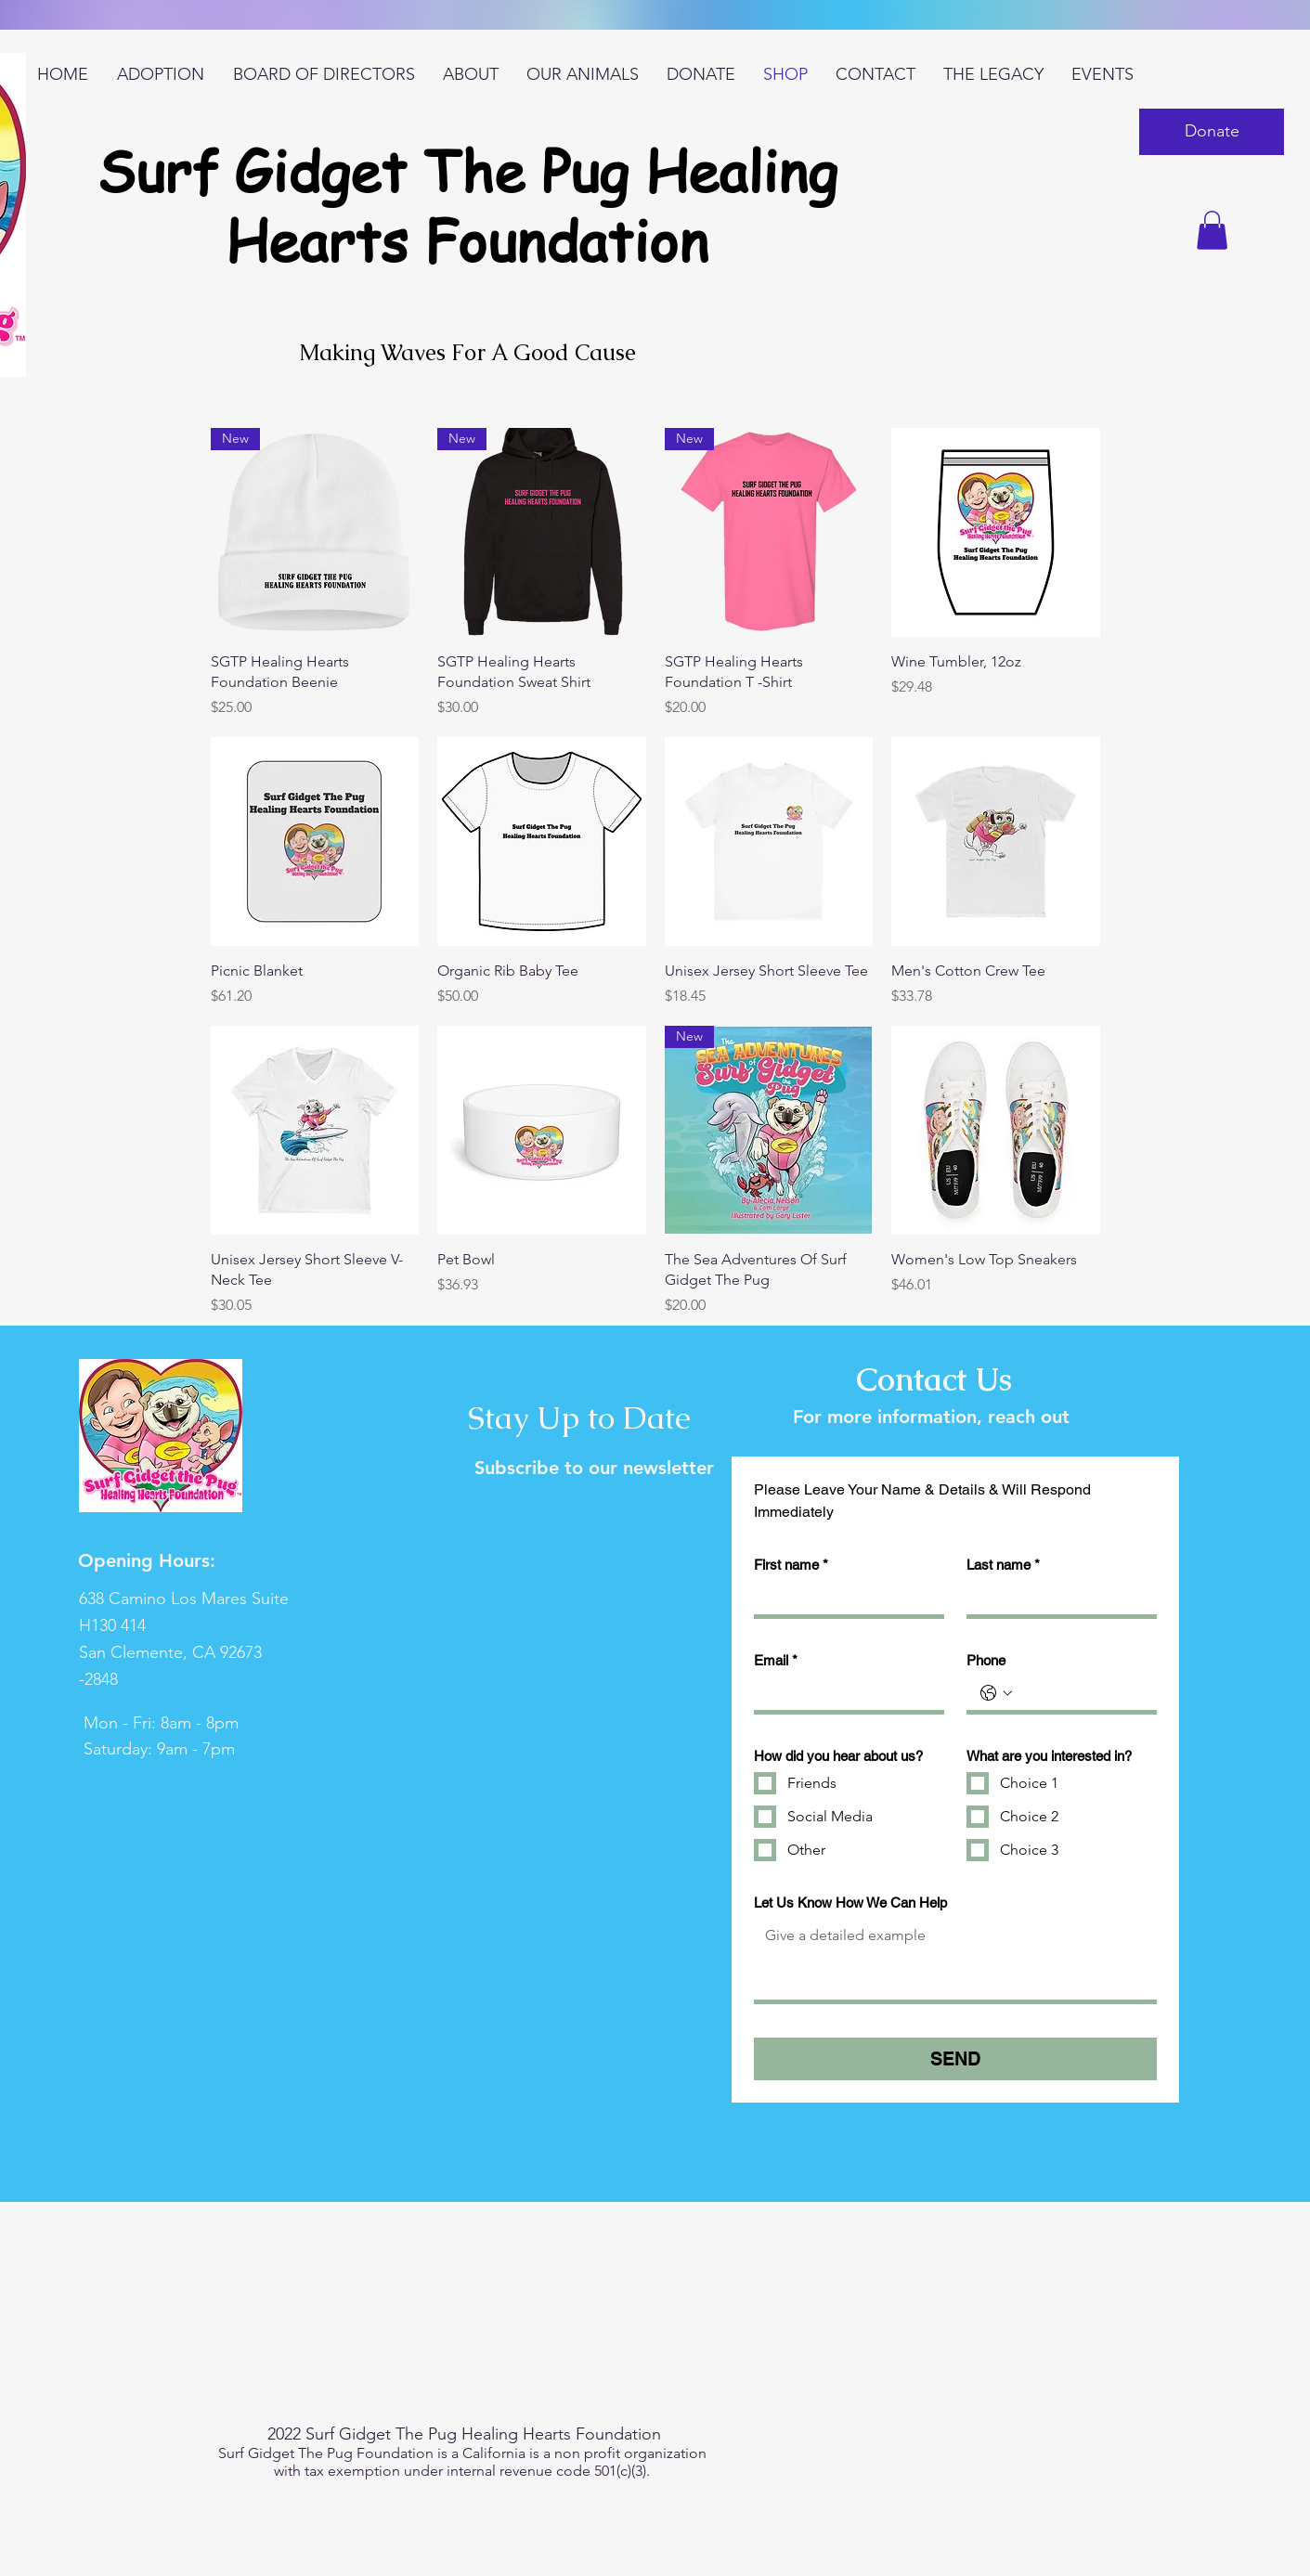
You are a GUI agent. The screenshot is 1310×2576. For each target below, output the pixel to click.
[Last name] (1056, 1597)
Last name (1003, 1565)
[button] (1211, 132)
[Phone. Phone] (1080, 1693)
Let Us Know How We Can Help (850, 1902)
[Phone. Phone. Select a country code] (996, 1693)
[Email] (843, 1693)
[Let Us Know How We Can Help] (955, 1959)
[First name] (843, 1597)
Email (776, 1660)
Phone (985, 1660)
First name (791, 1565)
